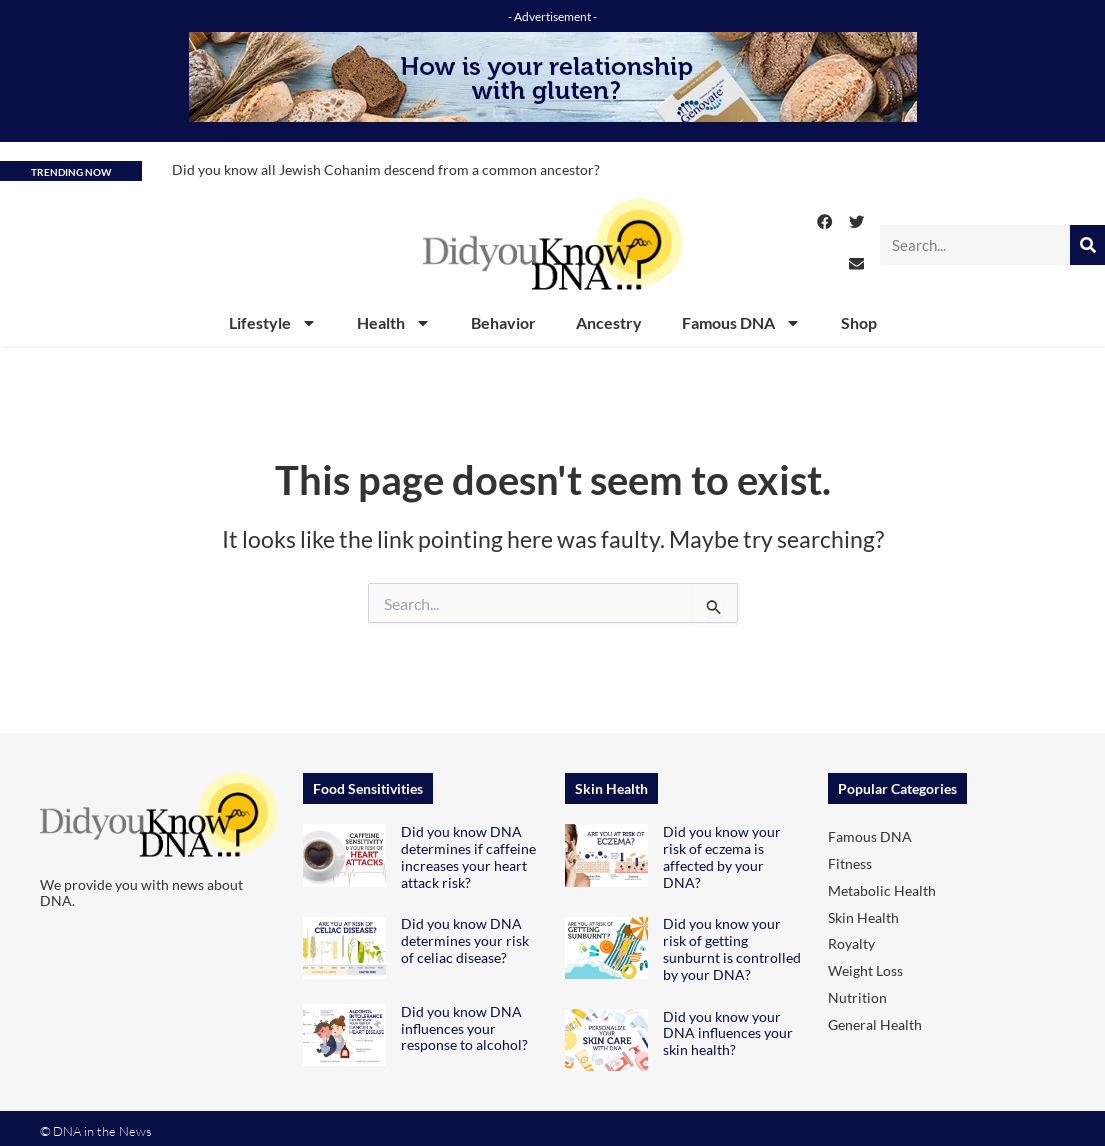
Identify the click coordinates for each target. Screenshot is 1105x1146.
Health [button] (394, 323)
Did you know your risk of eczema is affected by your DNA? (722, 856)
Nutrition (857, 997)
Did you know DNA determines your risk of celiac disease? (465, 940)
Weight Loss (865, 970)
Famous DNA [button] (741, 323)
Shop (859, 322)
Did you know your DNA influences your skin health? (728, 1033)
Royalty (851, 943)
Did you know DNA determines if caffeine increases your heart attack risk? (468, 856)
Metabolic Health (882, 890)
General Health (875, 1024)
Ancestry (609, 322)
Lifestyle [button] (273, 323)
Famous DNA (870, 836)
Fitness (850, 863)
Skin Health (863, 917)
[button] (825, 222)
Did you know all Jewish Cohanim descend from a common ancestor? (386, 169)
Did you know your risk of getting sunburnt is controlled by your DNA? (732, 948)
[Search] (1087, 245)
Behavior (503, 322)
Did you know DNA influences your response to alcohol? (464, 1028)
